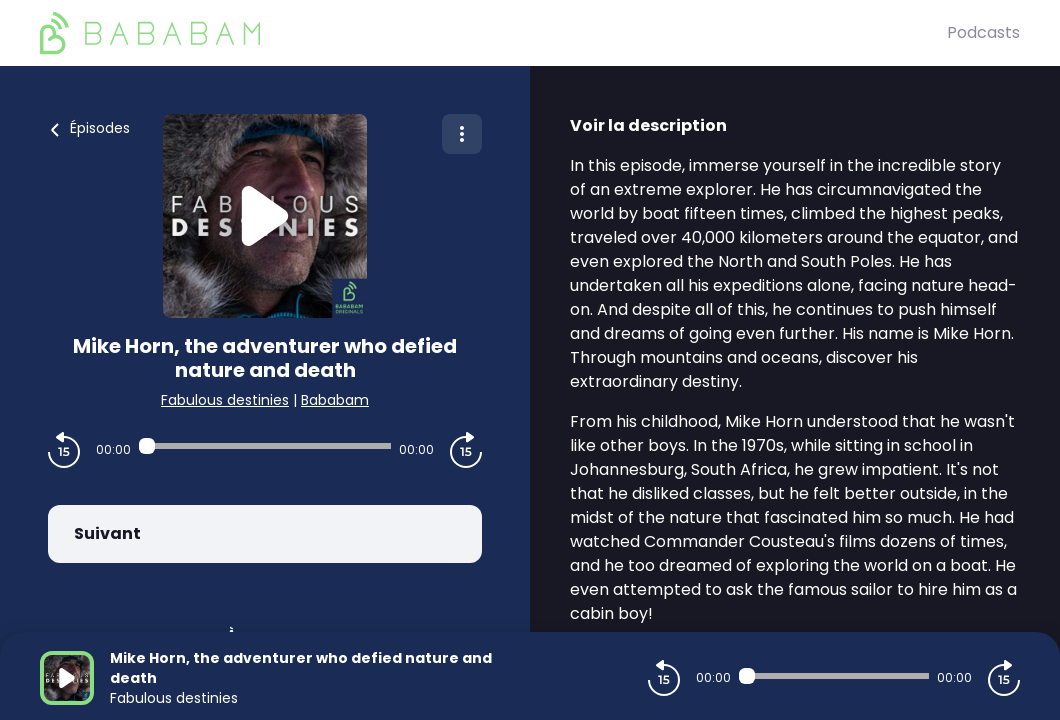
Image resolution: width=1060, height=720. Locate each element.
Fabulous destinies (225, 400)
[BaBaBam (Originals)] (493, 33)
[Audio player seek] (265, 446)
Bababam (335, 400)
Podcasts (983, 32)
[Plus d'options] (462, 134)
